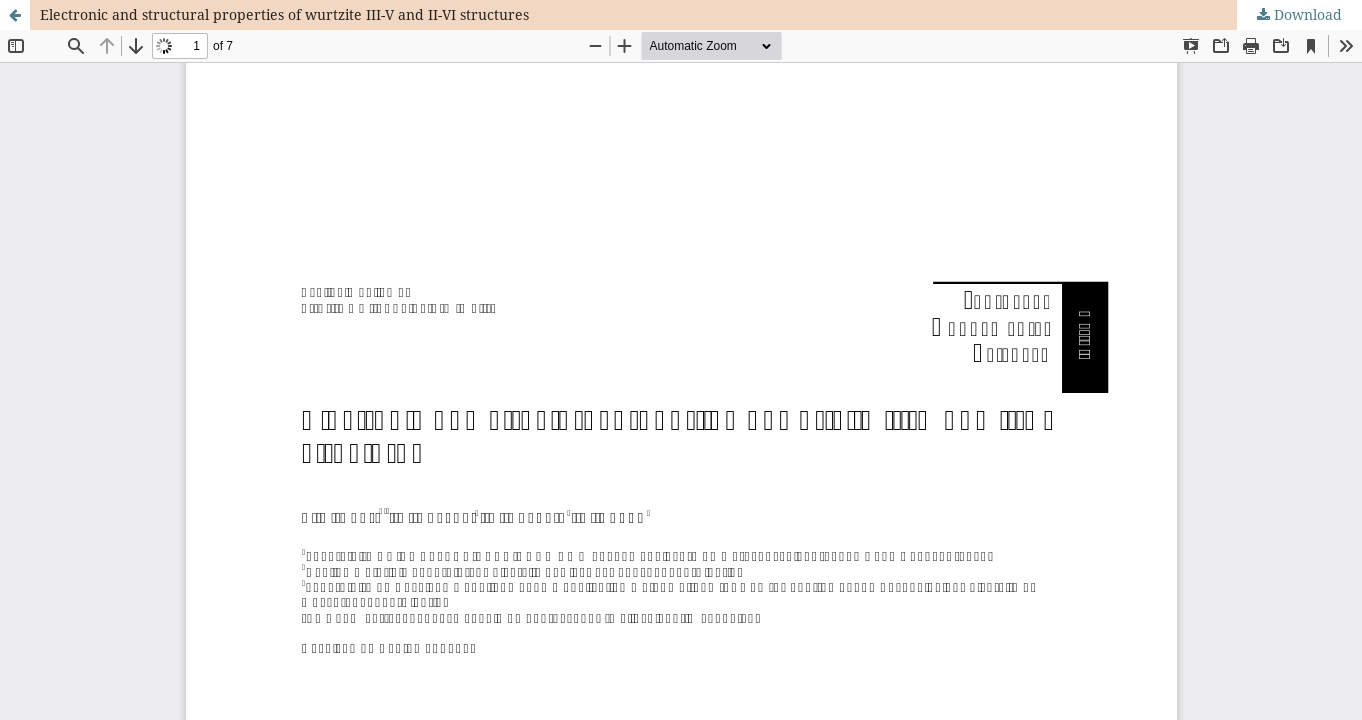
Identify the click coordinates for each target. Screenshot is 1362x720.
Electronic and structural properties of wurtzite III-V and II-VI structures (284, 14)
